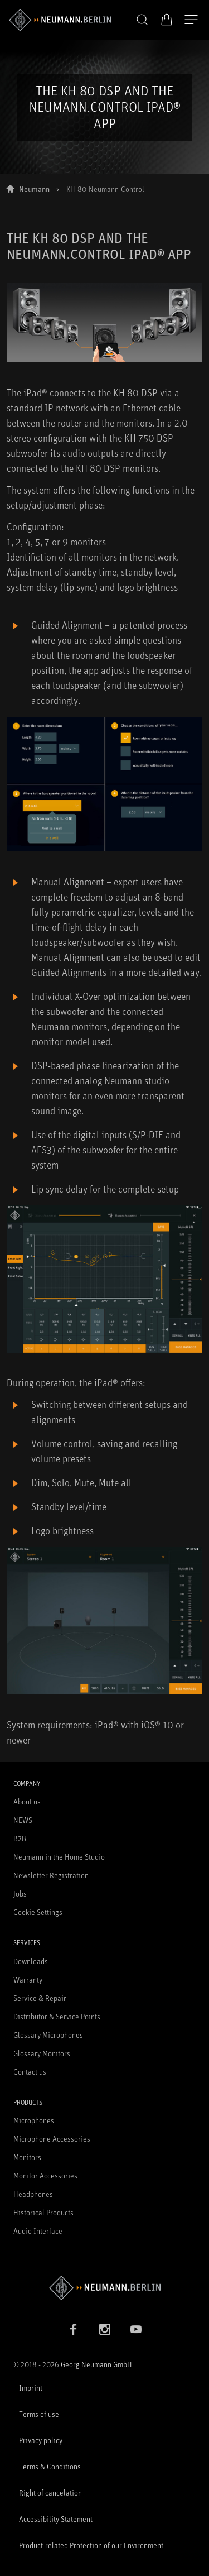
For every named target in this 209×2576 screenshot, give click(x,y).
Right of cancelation (50, 2492)
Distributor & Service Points (56, 2016)
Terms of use (39, 2414)
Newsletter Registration (51, 1875)
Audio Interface (37, 2230)
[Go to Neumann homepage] (104, 2288)
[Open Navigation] (191, 20)
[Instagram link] (105, 2329)
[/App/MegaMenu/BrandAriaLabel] (60, 20)
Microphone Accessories (51, 2138)
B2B (19, 1838)
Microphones (33, 2120)
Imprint (30, 2387)
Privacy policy (40, 2440)
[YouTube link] (136, 2329)
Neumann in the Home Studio (59, 1856)
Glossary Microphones (48, 2034)
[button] (142, 20)
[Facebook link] (73, 2329)
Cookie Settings (37, 1912)
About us (27, 1801)
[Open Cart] (167, 19)
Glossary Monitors (41, 2053)
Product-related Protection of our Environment (91, 2545)
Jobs (20, 1893)
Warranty (27, 1979)
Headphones (33, 2194)
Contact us (29, 2071)
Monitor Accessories (45, 2175)
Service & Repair (39, 1998)
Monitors (27, 2157)
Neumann (34, 189)
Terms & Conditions (50, 2466)
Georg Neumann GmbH (96, 2364)
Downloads (30, 1961)
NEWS (22, 1820)
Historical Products (43, 2212)
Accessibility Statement (56, 2519)
